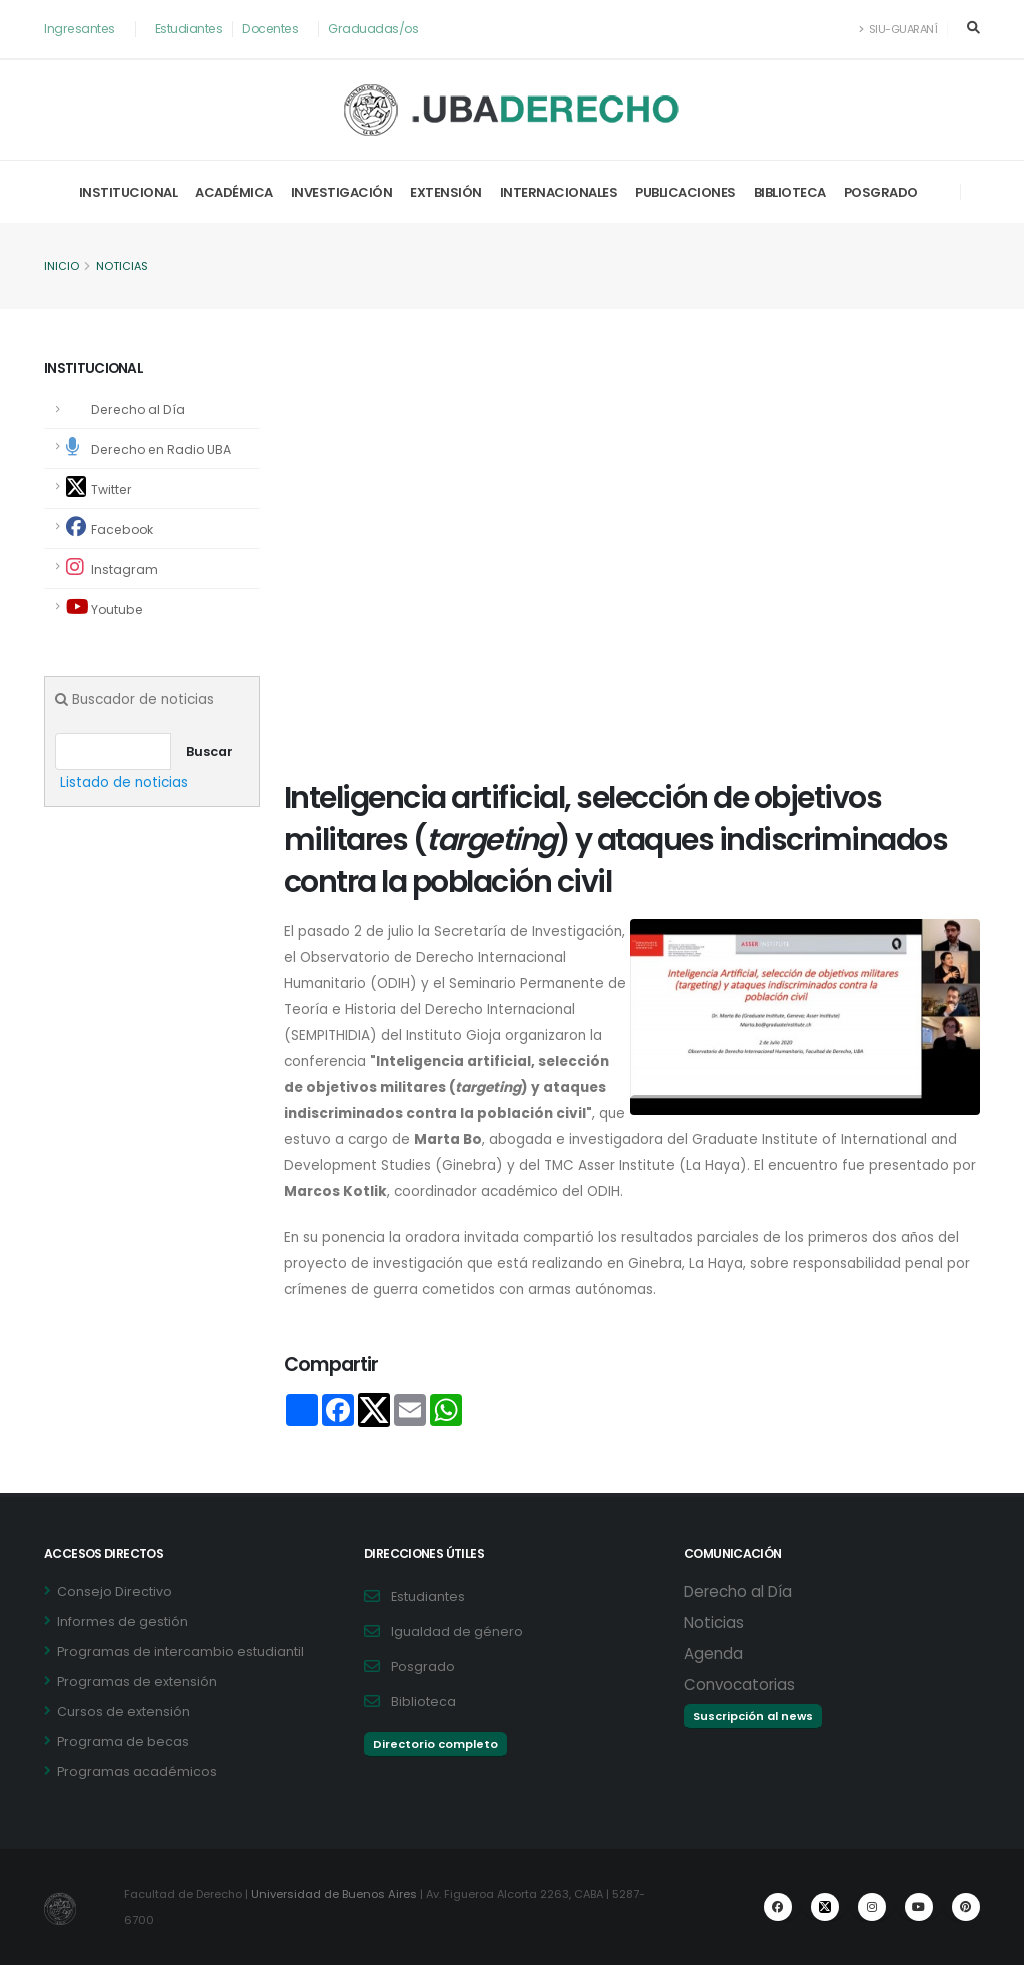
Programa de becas (123, 1741)
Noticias (123, 267)
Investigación (342, 192)
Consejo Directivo (114, 1591)
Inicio (61, 267)
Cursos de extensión (123, 1711)
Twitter (99, 487)
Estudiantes (191, 28)
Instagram (112, 567)
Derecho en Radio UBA (151, 447)
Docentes (274, 28)
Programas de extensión (137, 1681)
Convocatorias (739, 1684)
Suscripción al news (753, 1716)
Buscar (209, 751)
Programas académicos (137, 1771)
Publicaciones (685, 192)
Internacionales (559, 192)
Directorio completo (435, 1744)
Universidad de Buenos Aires (337, 1894)
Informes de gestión (122, 1621)
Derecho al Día (138, 409)
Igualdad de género (457, 1631)
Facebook (111, 527)
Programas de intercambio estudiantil (180, 1651)
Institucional (128, 192)
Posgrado (881, 192)
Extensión (446, 192)
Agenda (713, 1653)
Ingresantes (80, 28)
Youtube (105, 607)
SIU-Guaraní (897, 29)
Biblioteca (790, 192)
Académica (234, 192)
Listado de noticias (125, 783)
